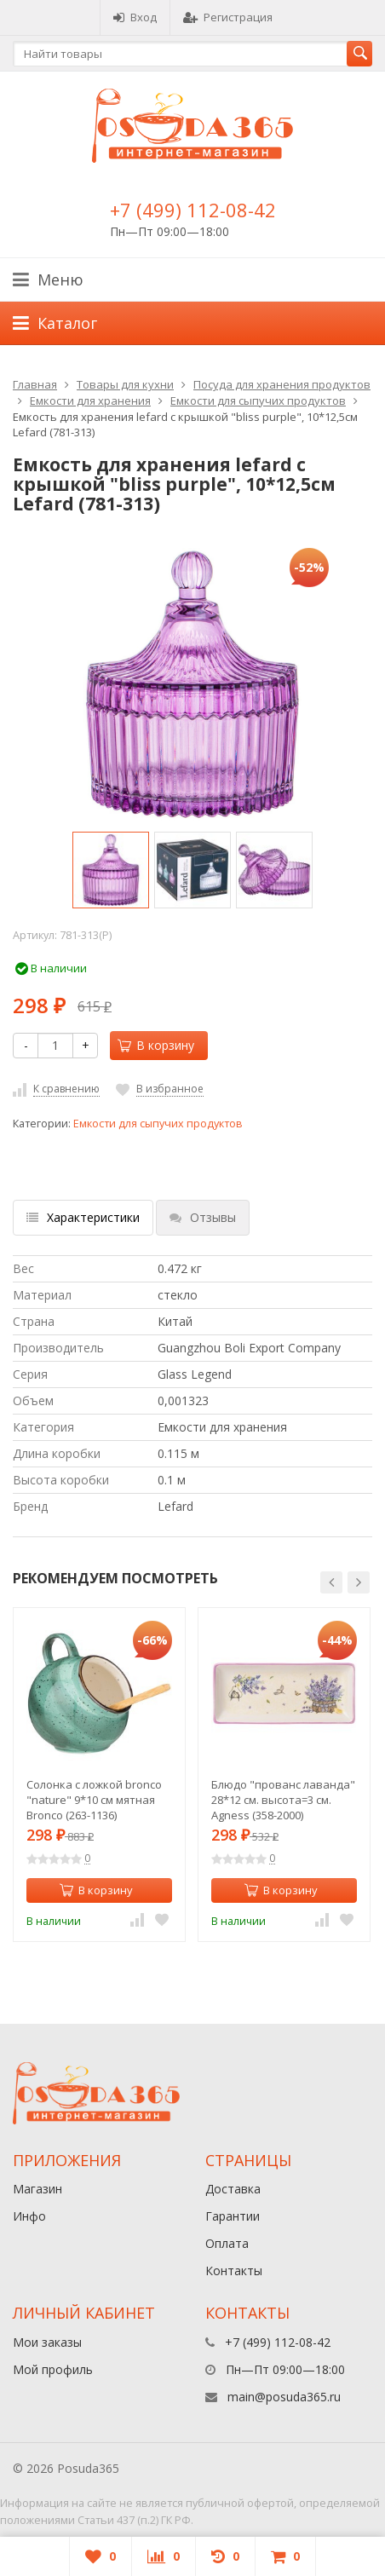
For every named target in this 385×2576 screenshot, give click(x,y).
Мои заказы (47, 2342)
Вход (135, 17)
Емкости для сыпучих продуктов (258, 400)
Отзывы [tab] (203, 1217)
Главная (35, 384)
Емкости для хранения (90, 400)
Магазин (37, 2189)
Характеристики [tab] (83, 1217)
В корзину (156, 1045)
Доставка (233, 2189)
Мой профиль (53, 2369)
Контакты (233, 2270)
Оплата (227, 2243)
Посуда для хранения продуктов (282, 384)
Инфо (29, 2216)
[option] (111, 870)
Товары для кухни (125, 384)
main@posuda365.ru (284, 2397)
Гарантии (232, 2216)
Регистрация (228, 17)
